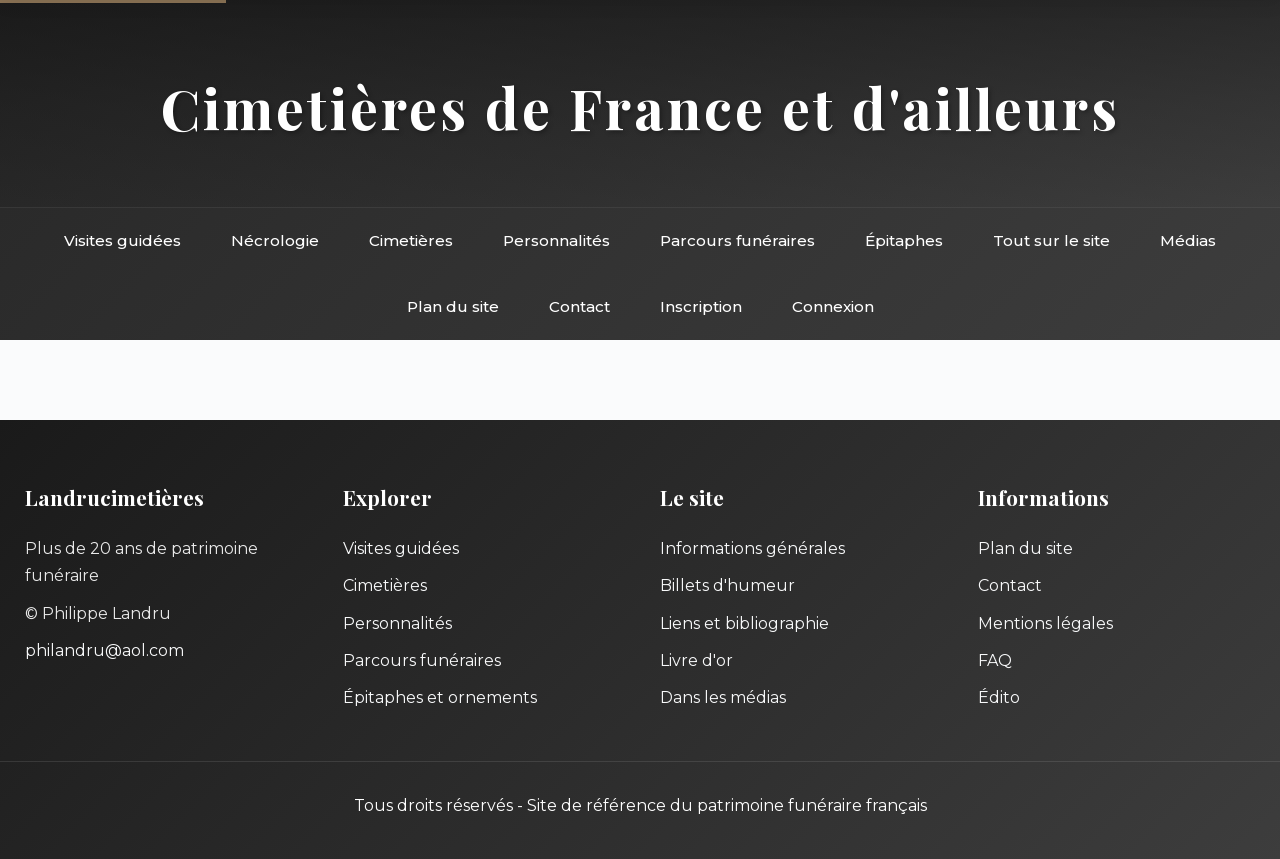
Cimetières (411, 240)
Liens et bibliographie (744, 623)
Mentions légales (1045, 623)
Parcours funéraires (737, 240)
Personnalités (556, 240)
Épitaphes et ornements (440, 697)
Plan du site (453, 306)
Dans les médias (723, 697)
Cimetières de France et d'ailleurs (640, 107)
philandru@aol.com (104, 650)
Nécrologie (275, 240)
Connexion (833, 306)
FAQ (995, 660)
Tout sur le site (1051, 240)
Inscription (701, 306)
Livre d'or (696, 660)
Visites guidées (122, 240)
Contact (579, 306)
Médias (1188, 240)
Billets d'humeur (727, 585)
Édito (999, 697)
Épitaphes (904, 240)
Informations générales (752, 548)
